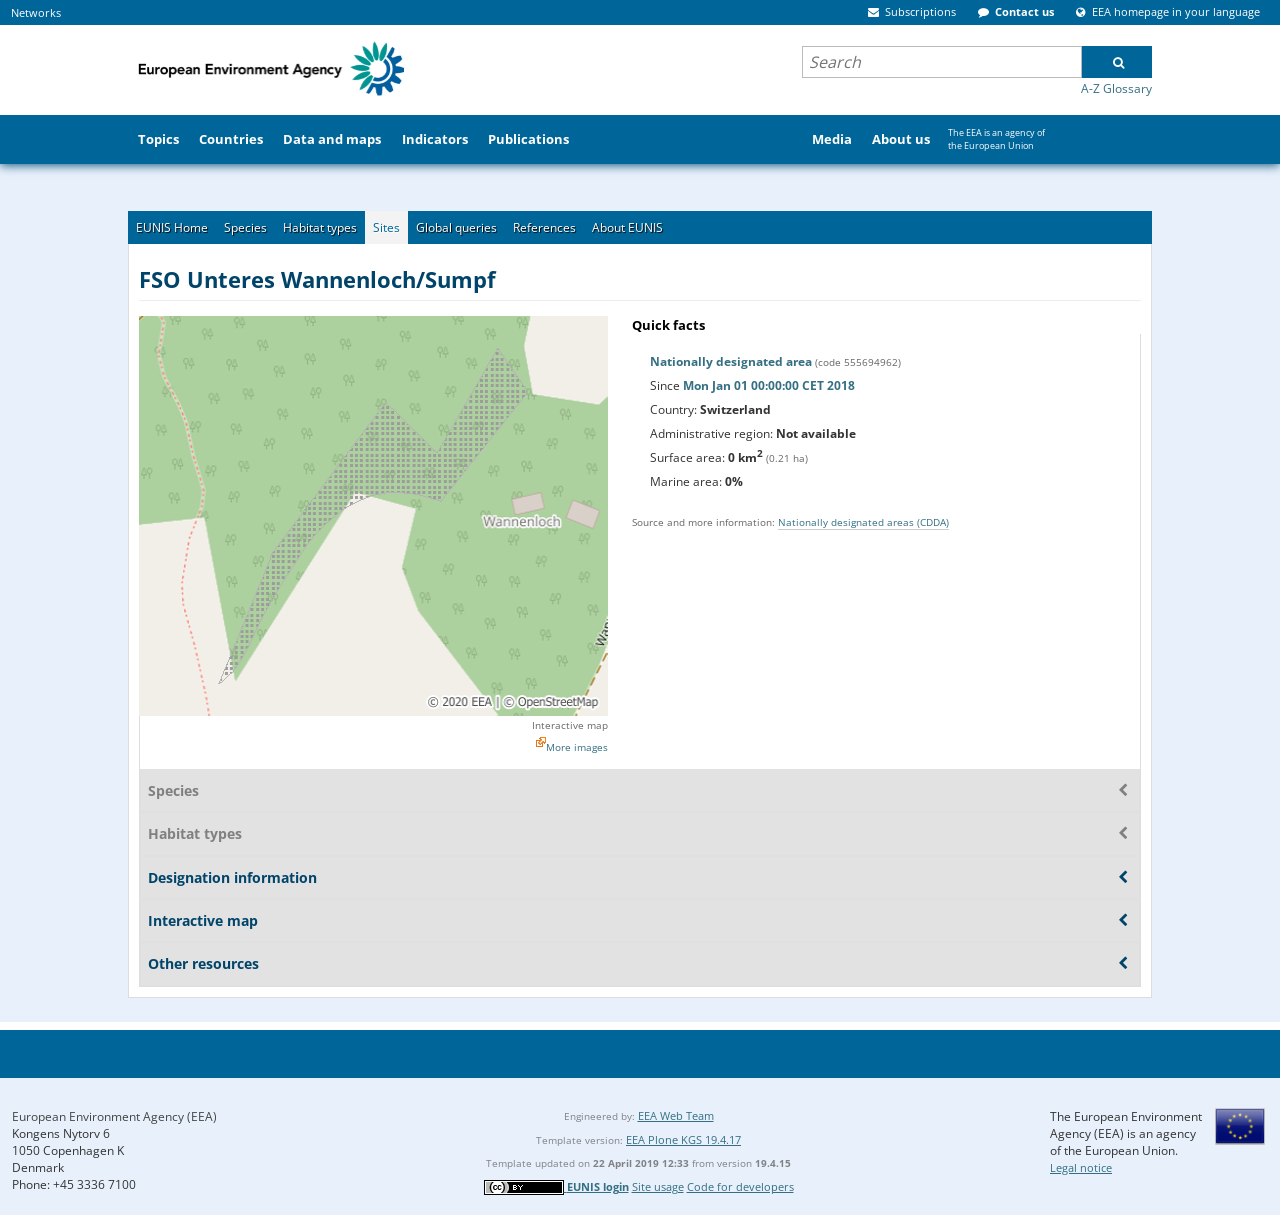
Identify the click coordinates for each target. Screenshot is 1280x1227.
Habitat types (320, 227)
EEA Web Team (676, 1115)
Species (245, 227)
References (544, 227)
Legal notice (1081, 1167)
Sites (386, 227)
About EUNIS (627, 227)
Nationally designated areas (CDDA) (863, 522)
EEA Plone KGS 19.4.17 (683, 1139)
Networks (36, 12)
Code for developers (740, 1186)
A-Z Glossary (1116, 88)
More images (577, 747)
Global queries (456, 227)
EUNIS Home (172, 227)
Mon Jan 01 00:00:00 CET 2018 (769, 385)
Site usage (658, 1186)
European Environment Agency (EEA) (114, 1116)
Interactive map (570, 725)
